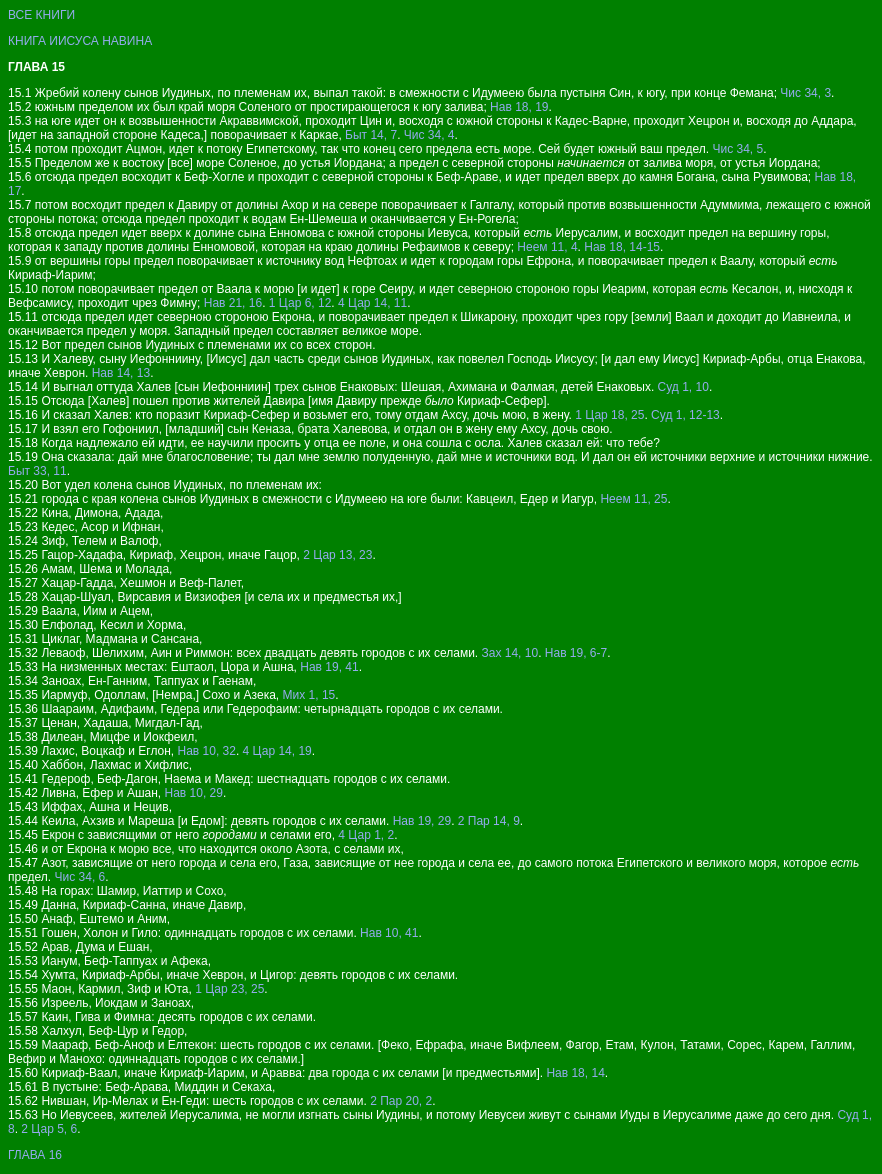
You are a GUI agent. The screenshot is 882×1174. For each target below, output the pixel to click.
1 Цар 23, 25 (229, 989)
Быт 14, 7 (371, 135)
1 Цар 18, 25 (609, 415)
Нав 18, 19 (519, 107)
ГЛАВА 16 (35, 1155)
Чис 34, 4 (429, 135)
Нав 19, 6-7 (576, 653)
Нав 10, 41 (389, 933)
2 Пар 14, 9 (489, 821)
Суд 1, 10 (683, 387)
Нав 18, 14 (575, 1073)
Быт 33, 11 (37, 471)
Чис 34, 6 (80, 877)
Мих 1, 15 (309, 695)
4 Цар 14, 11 (372, 303)
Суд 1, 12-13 (685, 415)
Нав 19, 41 (329, 667)
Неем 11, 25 (633, 499)
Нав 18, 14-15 (622, 247)
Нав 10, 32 (207, 751)
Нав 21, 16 (233, 303)
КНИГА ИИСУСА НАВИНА (80, 41)
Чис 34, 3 (805, 93)
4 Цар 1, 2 (366, 835)
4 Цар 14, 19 (277, 751)
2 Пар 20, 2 (401, 1101)
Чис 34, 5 (737, 149)
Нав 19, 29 (422, 821)
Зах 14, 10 (510, 653)
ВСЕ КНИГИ (41, 15)
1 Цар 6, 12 (300, 303)
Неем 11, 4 (547, 247)
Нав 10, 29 (194, 793)
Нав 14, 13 (121, 373)
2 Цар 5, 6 (49, 1129)
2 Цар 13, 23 (337, 555)
